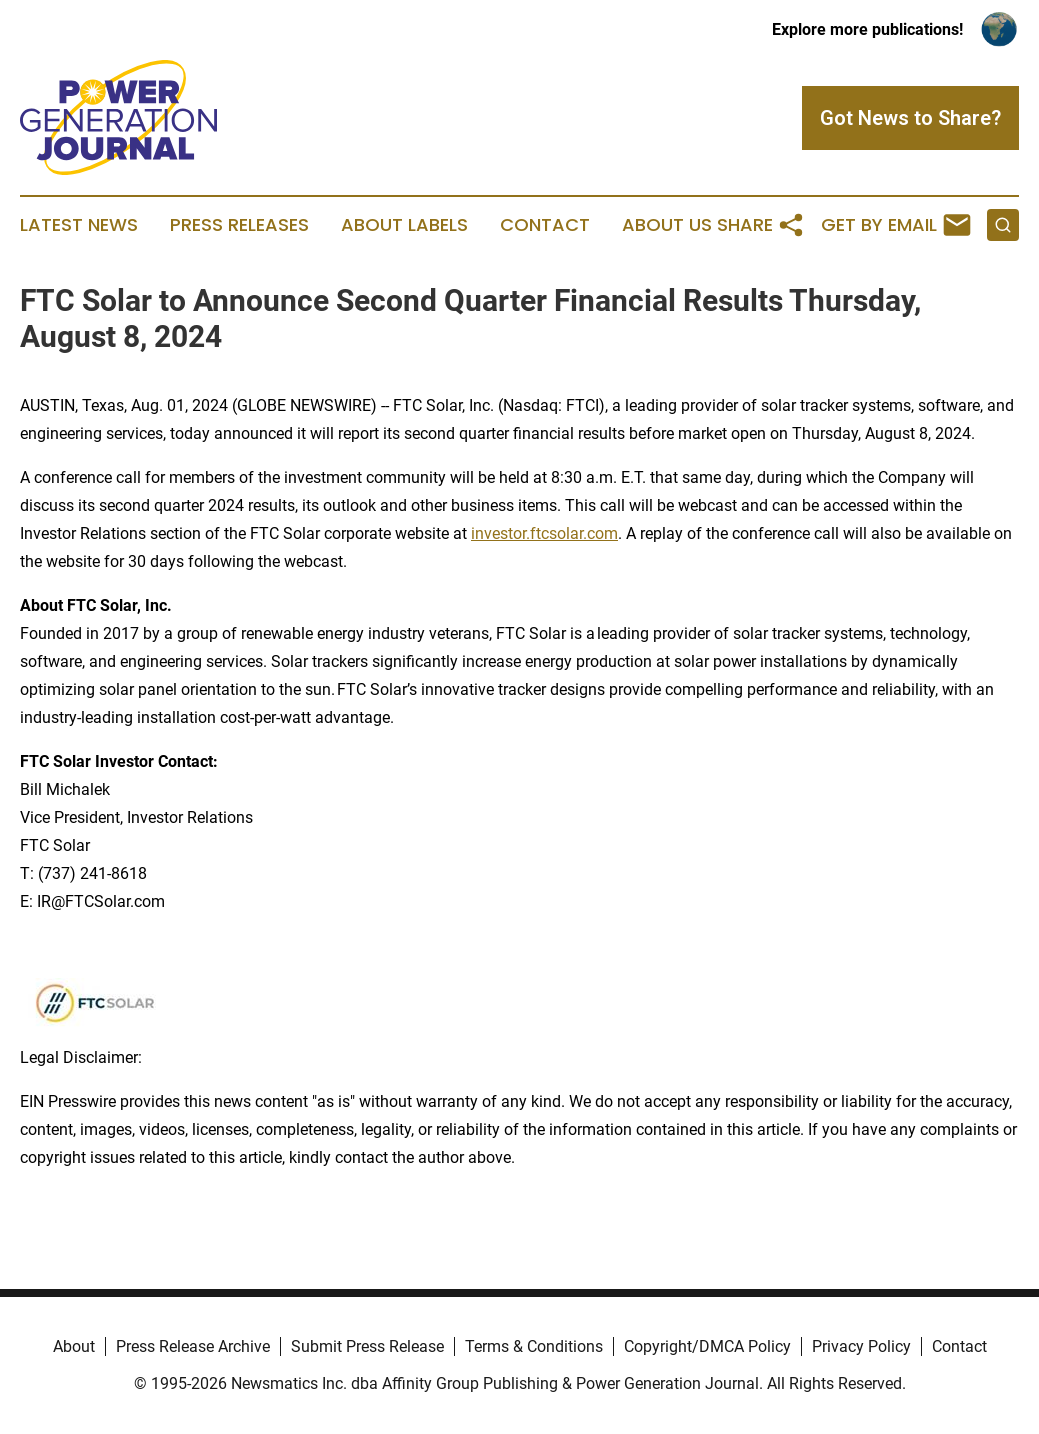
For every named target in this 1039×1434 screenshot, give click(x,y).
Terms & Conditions (534, 1346)
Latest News (79, 225)
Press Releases (239, 225)
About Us (667, 225)
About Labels (404, 225)
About (74, 1346)
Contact (545, 225)
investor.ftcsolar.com (544, 533)
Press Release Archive (193, 1346)
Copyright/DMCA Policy (707, 1346)
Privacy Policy (861, 1346)
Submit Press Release (367, 1346)
